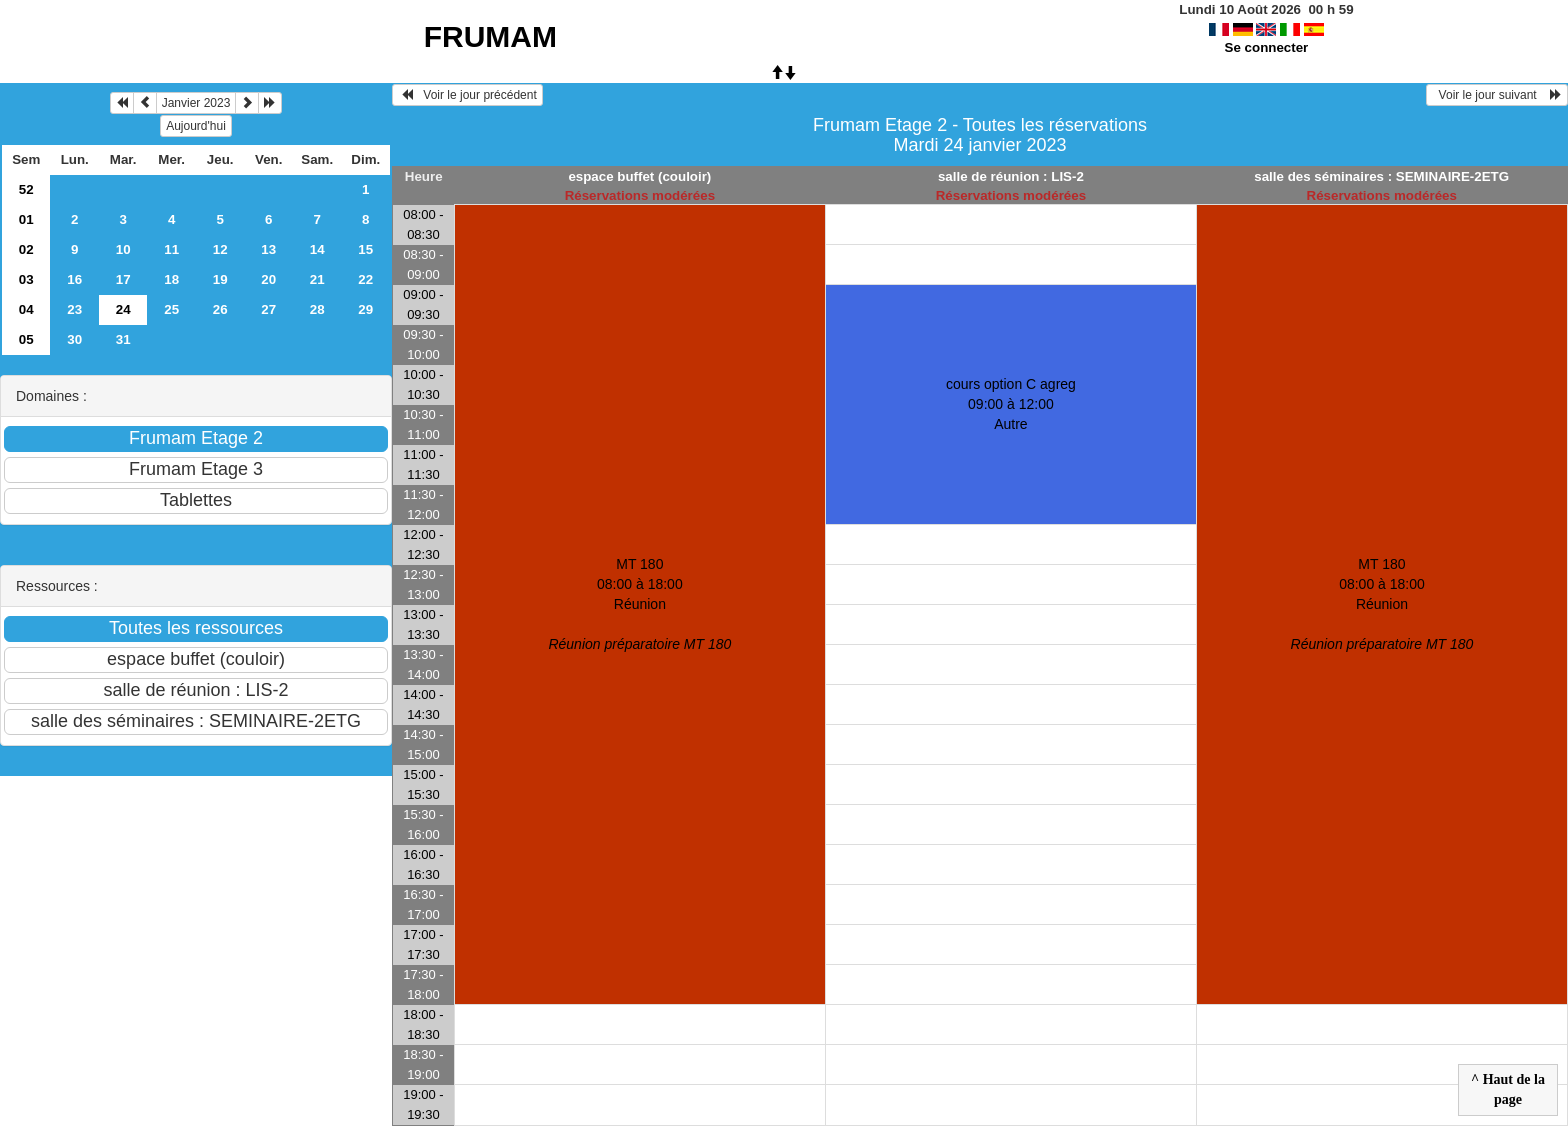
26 (220, 309)
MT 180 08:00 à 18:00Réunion (639, 604)
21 (317, 279)
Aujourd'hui (196, 126)
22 (365, 279)
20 (268, 279)
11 (171, 249)
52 (26, 189)
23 (74, 309)
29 (365, 309)
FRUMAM (490, 36)
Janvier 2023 (196, 103)
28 (317, 309)
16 (74, 279)
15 (365, 249)
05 (26, 339)
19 (220, 279)
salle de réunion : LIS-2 (1011, 176)
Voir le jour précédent (467, 95)
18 (171, 279)
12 (220, 249)
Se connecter (1267, 47)
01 (26, 219)
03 (26, 279)
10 (123, 249)
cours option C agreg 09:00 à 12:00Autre (1011, 404)
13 (268, 249)
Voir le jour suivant (1497, 95)
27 (268, 309)
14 (317, 249)
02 (26, 249)
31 (123, 339)
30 (74, 339)
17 (123, 279)
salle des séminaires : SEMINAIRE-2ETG (1381, 176)
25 (171, 309)
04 (26, 309)
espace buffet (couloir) (639, 176)
